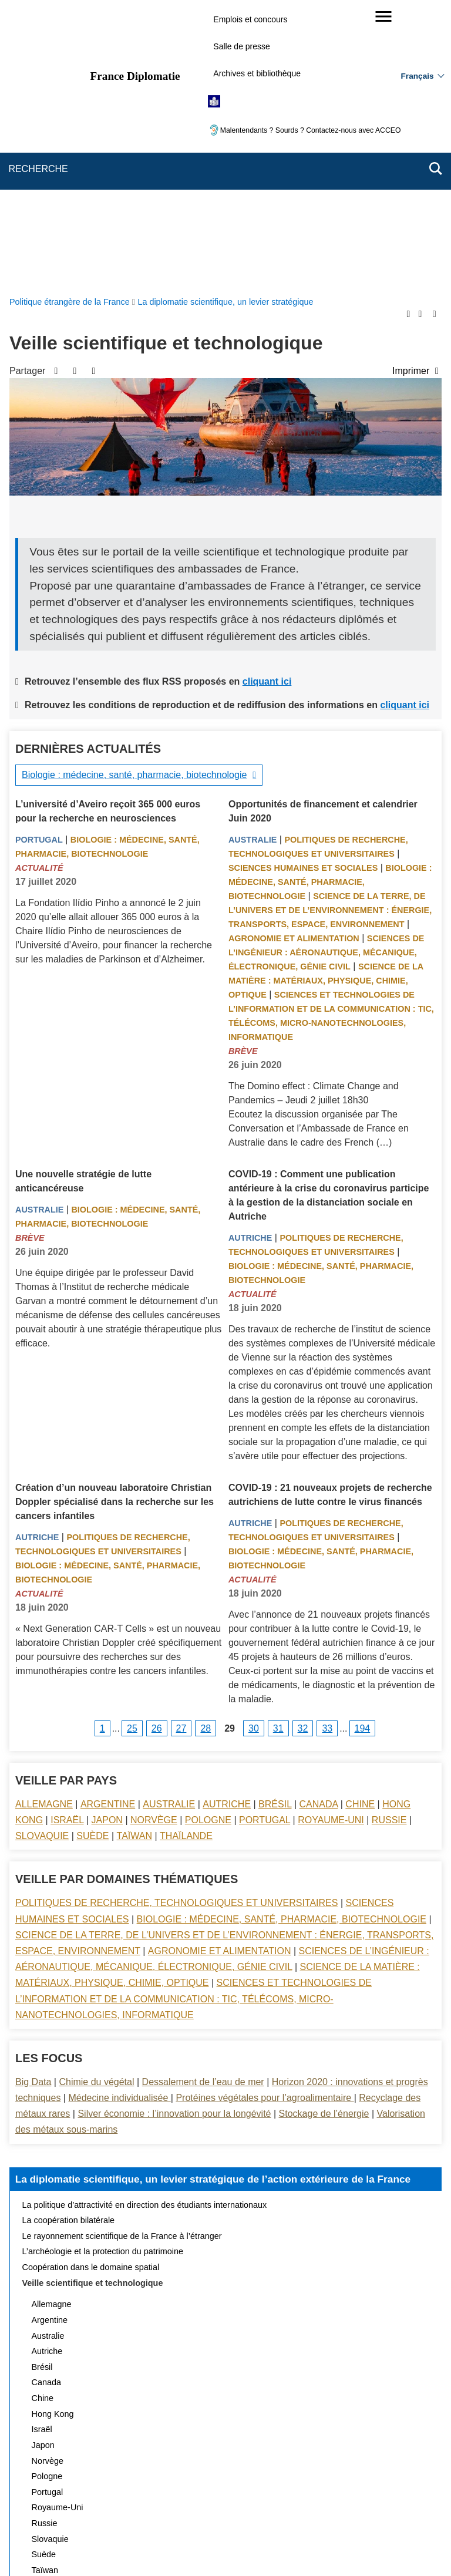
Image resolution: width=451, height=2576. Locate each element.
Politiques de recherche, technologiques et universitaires (176, 1623)
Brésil (274, 1525)
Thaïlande (186, 1556)
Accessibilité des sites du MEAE (180, 2507)
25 (132, 1449)
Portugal (39, 560)
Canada (318, 1525)
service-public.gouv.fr (106, 2546)
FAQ (200, 2491)
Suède (92, 1556)
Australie (252, 560)
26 (157, 1449)
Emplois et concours (250, 19)
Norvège (153, 1540)
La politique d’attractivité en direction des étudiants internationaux (144, 1925)
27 (181, 1449)
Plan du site (98, 2491)
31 (278, 1449)
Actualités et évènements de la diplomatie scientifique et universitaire (151, 2321)
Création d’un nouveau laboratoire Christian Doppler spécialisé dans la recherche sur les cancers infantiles (114, 1222)
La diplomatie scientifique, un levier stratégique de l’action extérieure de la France (213, 1899)
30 (253, 1449)
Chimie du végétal (96, 1802)
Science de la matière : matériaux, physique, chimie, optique (325, 701)
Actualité (39, 588)
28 (205, 1449)
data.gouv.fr (357, 2546)
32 (303, 1449)
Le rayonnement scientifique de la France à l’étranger (122, 1956)
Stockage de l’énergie (324, 1834)
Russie (389, 1540)
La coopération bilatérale (68, 1940)
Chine (360, 1525)
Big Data (33, 1802)
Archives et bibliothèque (257, 73)
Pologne (208, 1540)
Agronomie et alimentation (293, 659)
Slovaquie (42, 1556)
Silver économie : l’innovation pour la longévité (174, 1834)
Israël (67, 1540)
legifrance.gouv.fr (189, 2546)
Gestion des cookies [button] (287, 2507)
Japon (107, 1540)
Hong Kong (53, 2134)
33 (327, 1449)
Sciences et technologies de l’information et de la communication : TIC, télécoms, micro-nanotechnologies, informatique (193, 1719)
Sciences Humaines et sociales (303, 588)
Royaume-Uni (331, 1540)
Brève (243, 771)
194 (363, 1449)
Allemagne (44, 1525)
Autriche (250, 958)
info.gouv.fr (254, 2546)
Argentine (107, 1525)
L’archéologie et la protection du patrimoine (102, 1971)
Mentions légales (255, 2491)
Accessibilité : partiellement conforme (364, 2491)
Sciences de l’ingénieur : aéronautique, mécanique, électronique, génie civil (326, 673)
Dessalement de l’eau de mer (203, 1802)
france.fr (305, 2546)
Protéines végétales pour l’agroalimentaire (265, 1818)
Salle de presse (241, 46)
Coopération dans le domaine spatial (91, 1987)
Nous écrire (155, 2491)
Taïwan (134, 1556)
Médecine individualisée (119, 1818)
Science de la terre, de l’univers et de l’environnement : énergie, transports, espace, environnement (330, 630)
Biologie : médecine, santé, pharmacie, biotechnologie (134, 495)
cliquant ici (267, 402)
